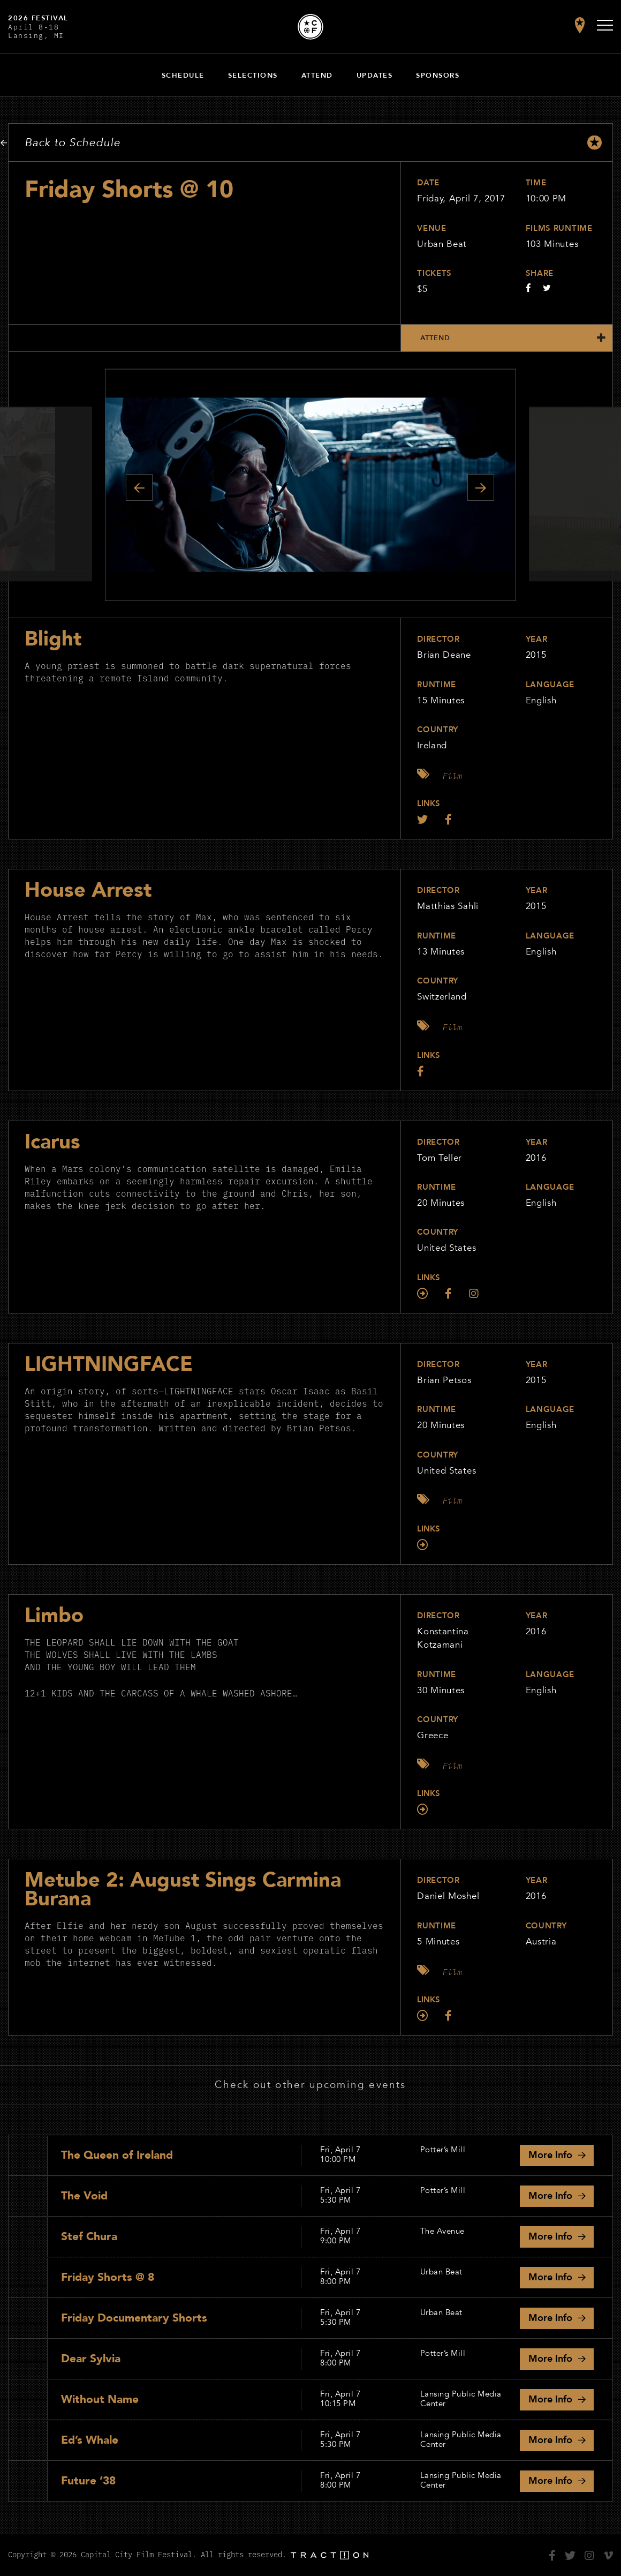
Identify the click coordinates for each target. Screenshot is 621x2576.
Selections (253, 75)
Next (480, 487)
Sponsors (437, 75)
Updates (375, 75)
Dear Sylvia (90, 2359)
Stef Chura (89, 2236)
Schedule (183, 75)
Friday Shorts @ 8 (107, 2277)
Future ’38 (88, 2481)
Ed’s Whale (89, 2440)
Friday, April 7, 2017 (461, 198)
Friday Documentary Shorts (134, 2318)
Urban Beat (442, 244)
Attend (317, 75)
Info (550, 2155)
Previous (139, 487)
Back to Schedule (72, 143)
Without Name (100, 2399)
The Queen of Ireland (117, 2155)
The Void (84, 2196)
